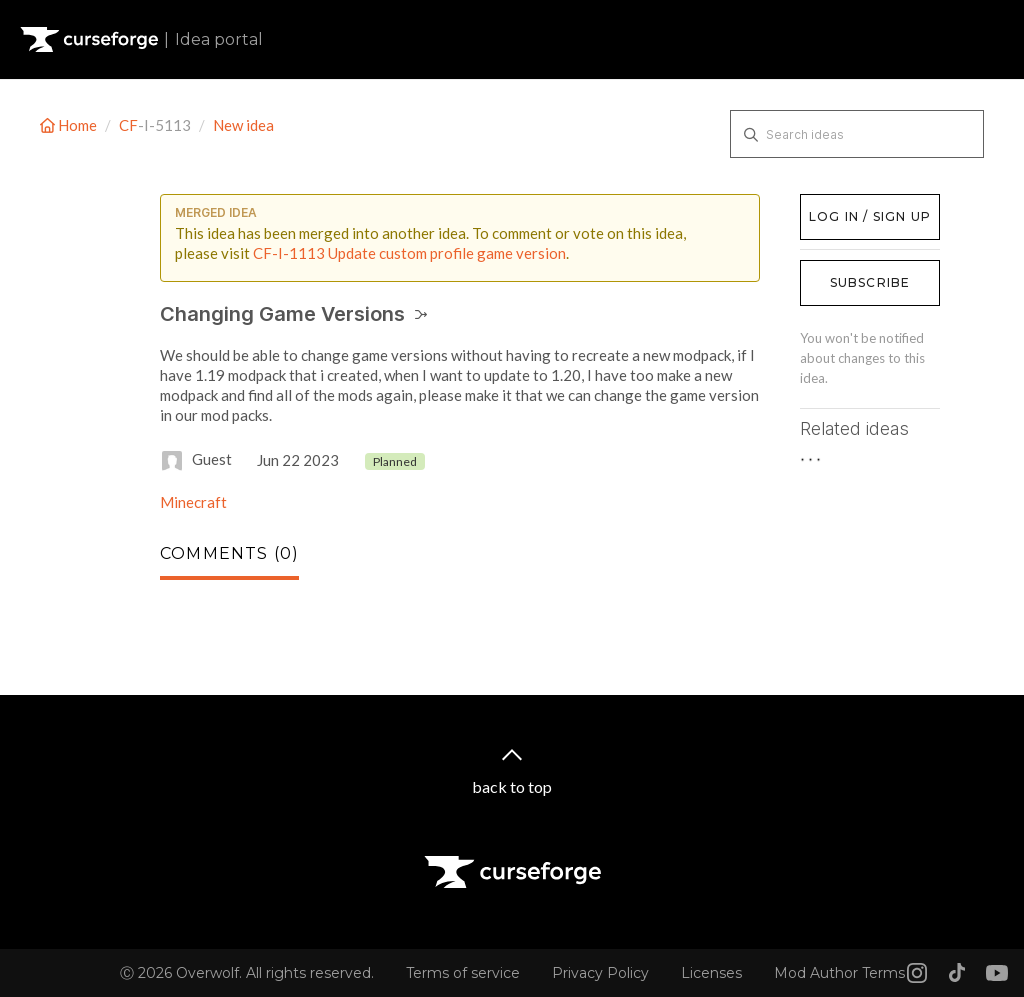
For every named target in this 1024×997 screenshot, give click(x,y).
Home (70, 125)
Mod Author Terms (839, 973)
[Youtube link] (997, 973)
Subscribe (870, 282)
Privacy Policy (600, 973)
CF (128, 125)
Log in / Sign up (850, 204)
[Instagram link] (917, 973)
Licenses (711, 973)
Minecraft (193, 502)
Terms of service (463, 973)
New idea (243, 125)
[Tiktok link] (957, 973)
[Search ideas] (857, 134)
